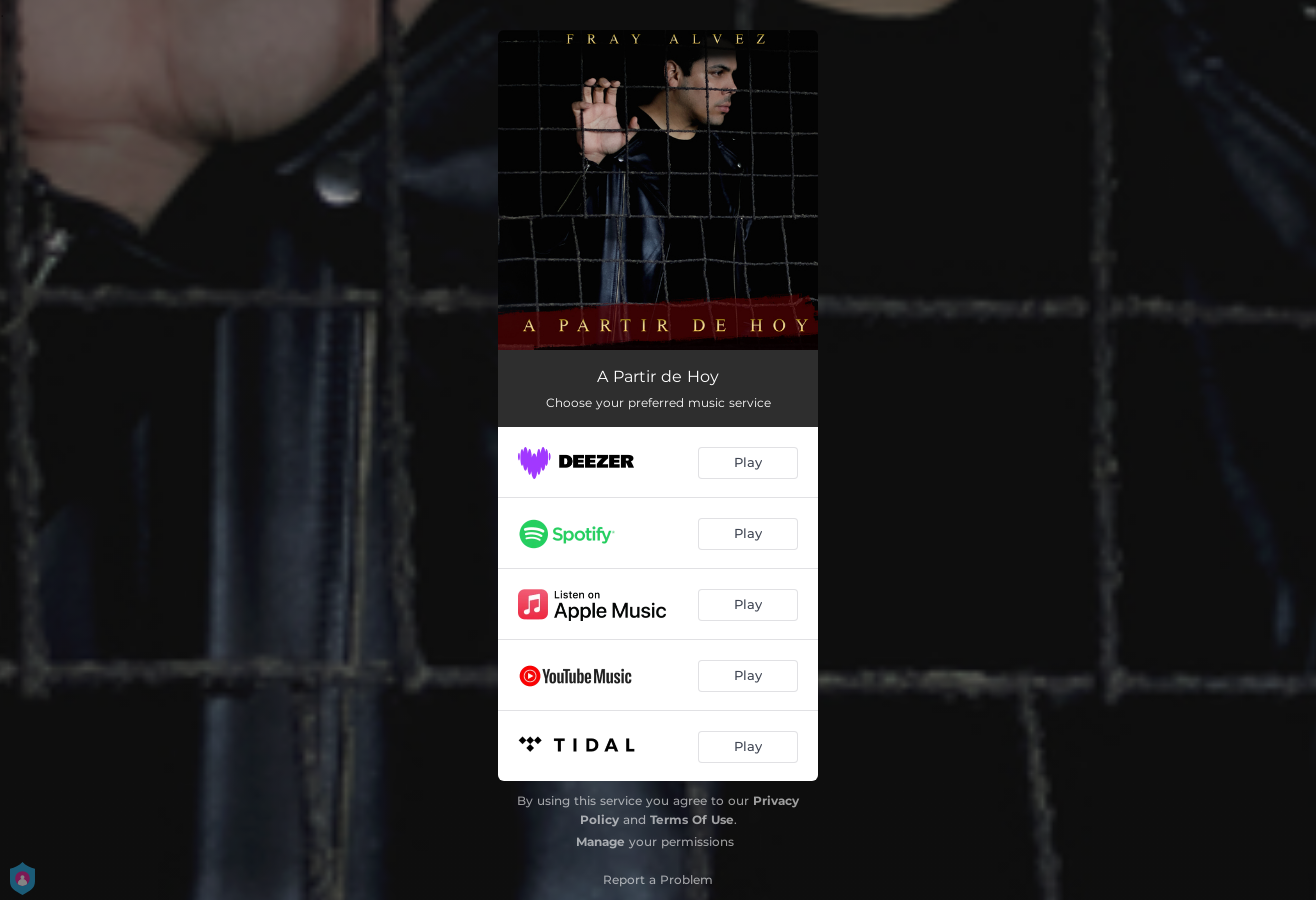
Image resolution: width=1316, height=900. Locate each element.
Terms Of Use (692, 819)
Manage (600, 841)
